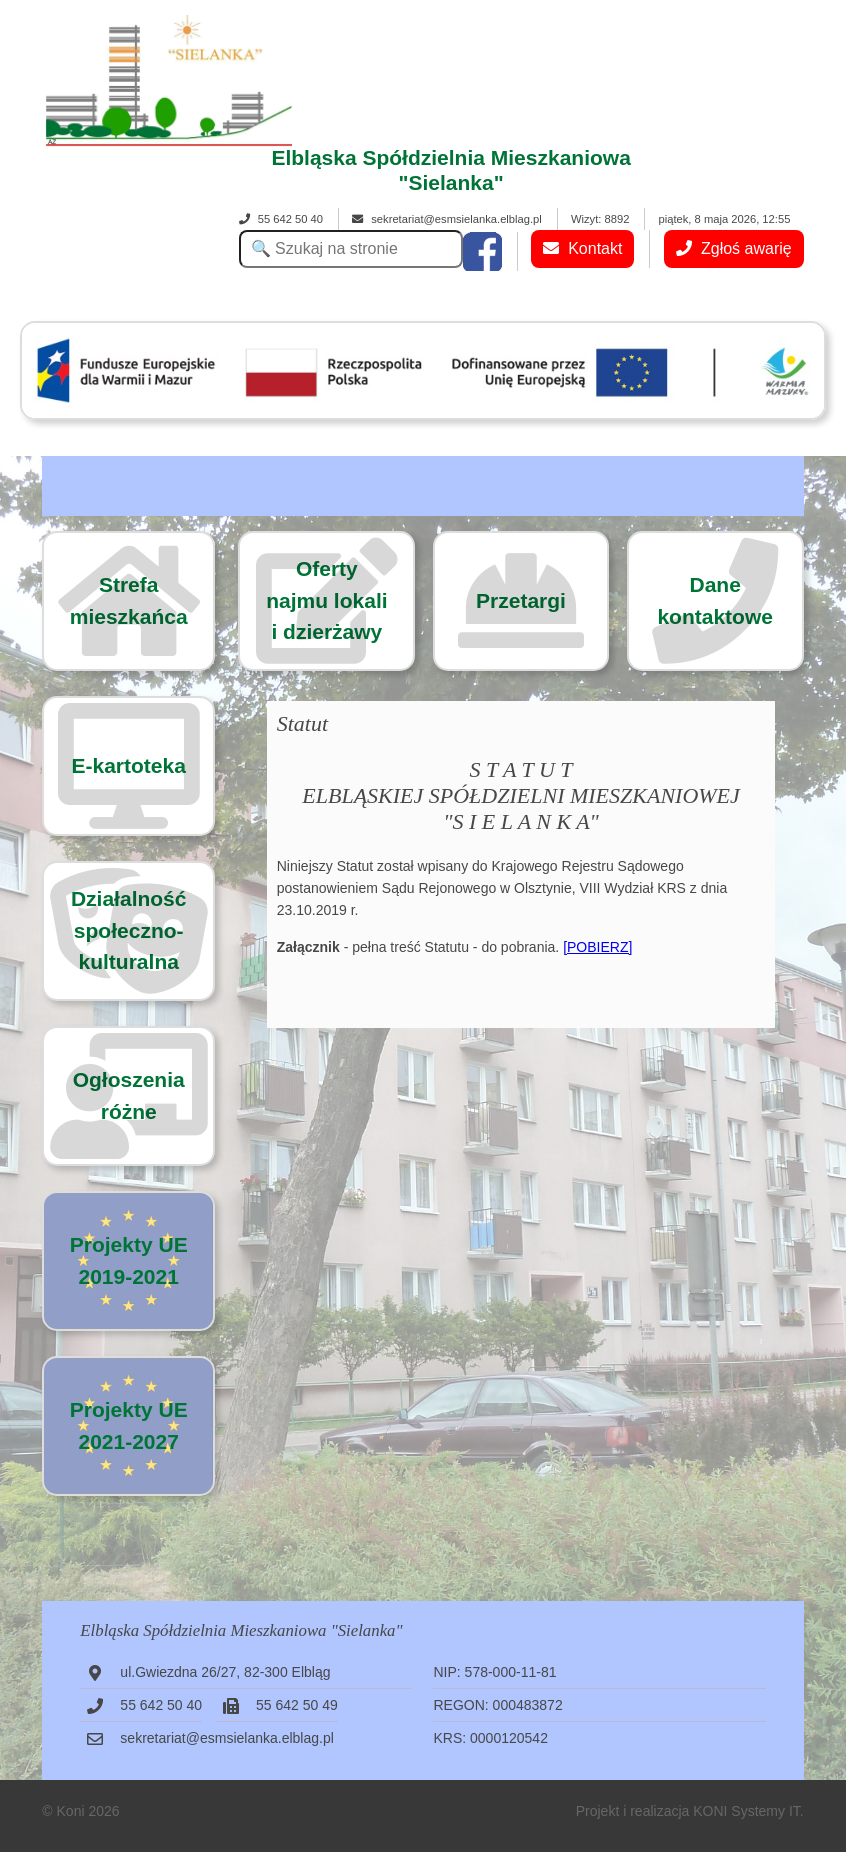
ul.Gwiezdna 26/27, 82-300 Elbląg (225, 1672)
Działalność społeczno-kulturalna (129, 930)
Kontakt (583, 248)
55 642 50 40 (281, 219)
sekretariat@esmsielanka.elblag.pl (447, 219)
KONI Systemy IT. (748, 1811)
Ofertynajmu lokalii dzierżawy (326, 600)
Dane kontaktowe (715, 600)
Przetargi (521, 600)
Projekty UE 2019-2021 (129, 1260)
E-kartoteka (129, 765)
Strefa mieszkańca (129, 600)
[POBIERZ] (597, 947)
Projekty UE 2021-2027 (129, 1425)
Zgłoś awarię (734, 248)
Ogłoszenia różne (129, 1095)
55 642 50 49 (297, 1705)
